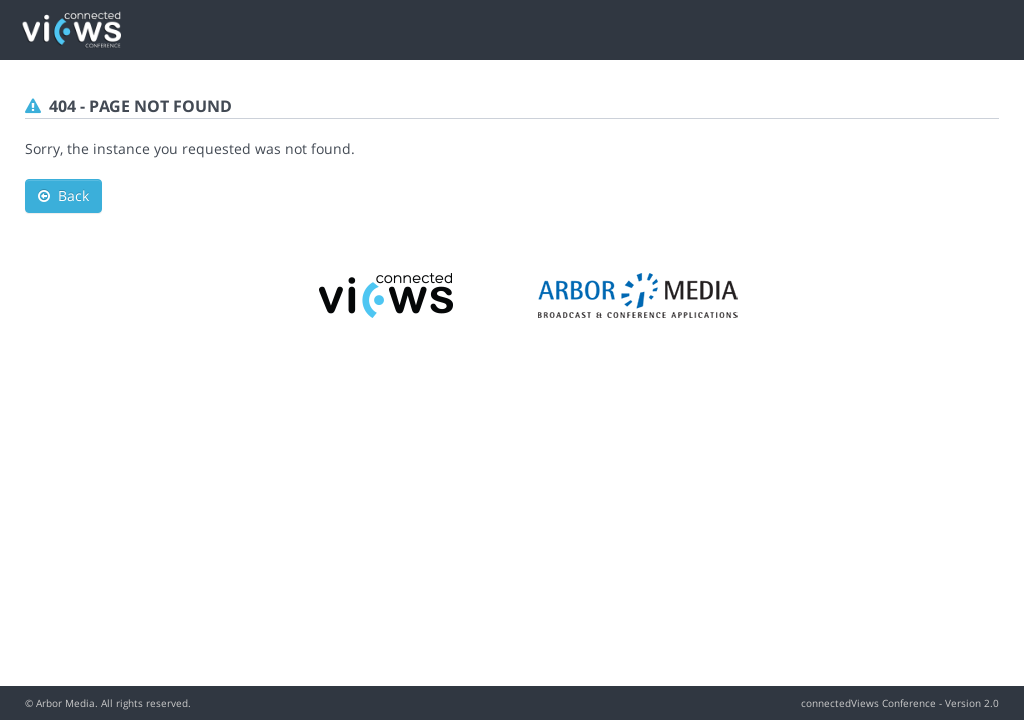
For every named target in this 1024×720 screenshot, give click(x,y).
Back (63, 195)
